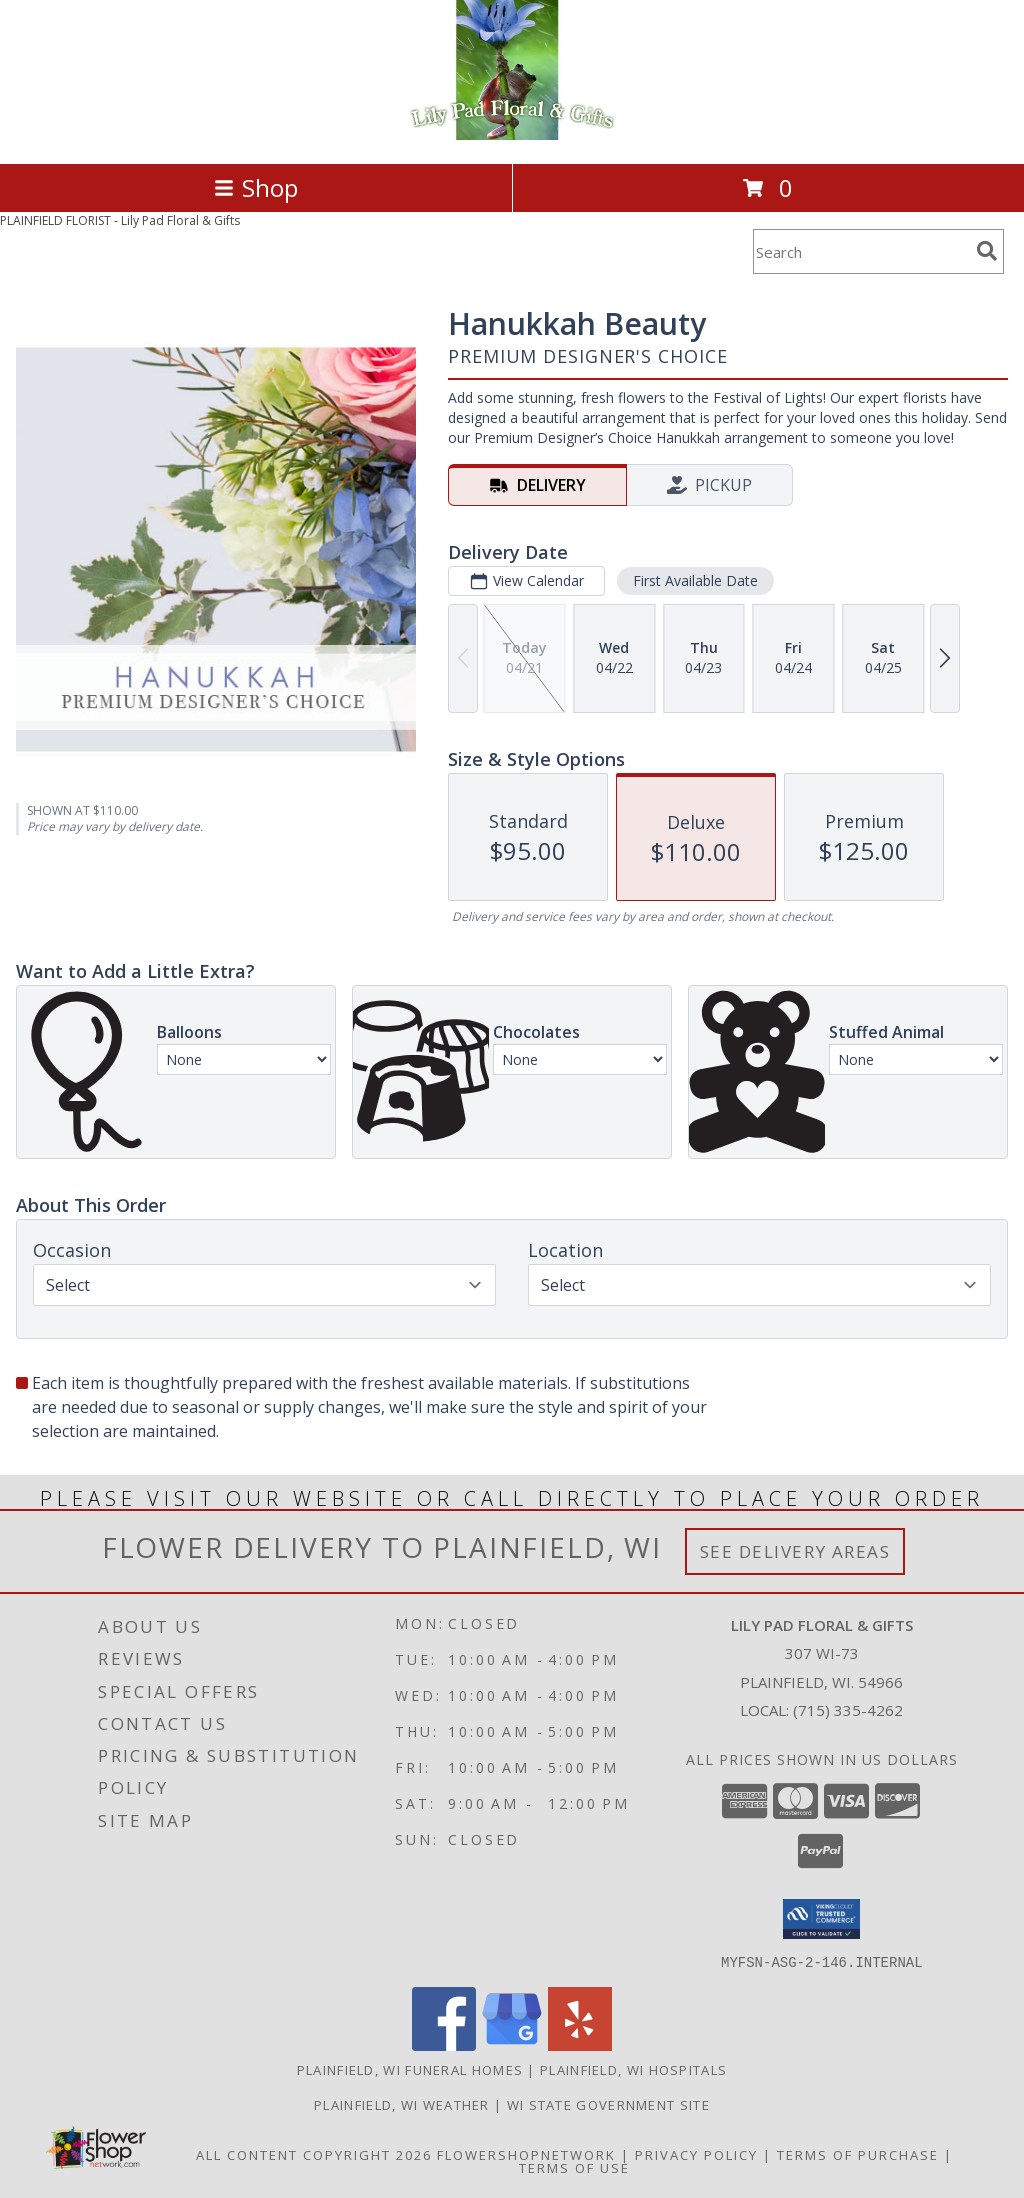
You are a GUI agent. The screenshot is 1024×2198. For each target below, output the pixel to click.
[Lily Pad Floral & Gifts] (512, 134)
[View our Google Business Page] (512, 2044)
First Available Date (695, 580)
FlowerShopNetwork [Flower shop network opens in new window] (526, 2154)
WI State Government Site (608, 2104)
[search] (987, 251)
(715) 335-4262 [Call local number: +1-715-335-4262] (848, 1710)
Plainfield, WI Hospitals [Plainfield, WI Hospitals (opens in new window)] (633, 2069)
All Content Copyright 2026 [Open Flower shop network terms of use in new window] (314, 2154)
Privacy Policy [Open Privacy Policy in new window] (696, 2154)
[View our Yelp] (580, 2044)
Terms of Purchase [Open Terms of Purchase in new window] (858, 2154)
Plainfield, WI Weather (402, 2104)
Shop (256, 187)
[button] (821, 1919)
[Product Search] (861, 251)
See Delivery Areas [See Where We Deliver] (795, 1551)
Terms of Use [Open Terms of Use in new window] (574, 2167)
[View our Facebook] (444, 2044)
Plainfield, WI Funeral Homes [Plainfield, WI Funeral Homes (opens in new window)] (410, 2069)
